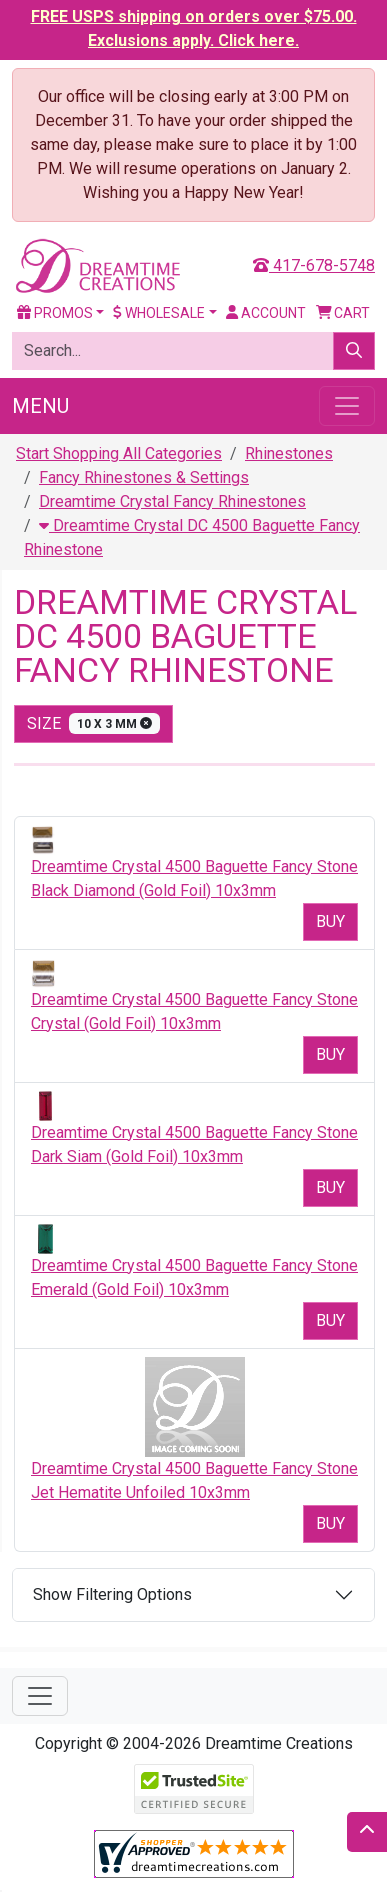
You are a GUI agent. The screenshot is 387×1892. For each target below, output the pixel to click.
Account (266, 313)
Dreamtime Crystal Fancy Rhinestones (172, 501)
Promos (55, 313)
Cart (343, 313)
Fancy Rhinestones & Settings (144, 477)
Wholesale (159, 313)
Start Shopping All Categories (119, 453)
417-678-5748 (314, 265)
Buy (330, 921)
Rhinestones (289, 453)
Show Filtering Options (112, 1594)
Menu (40, 406)
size (93, 723)
